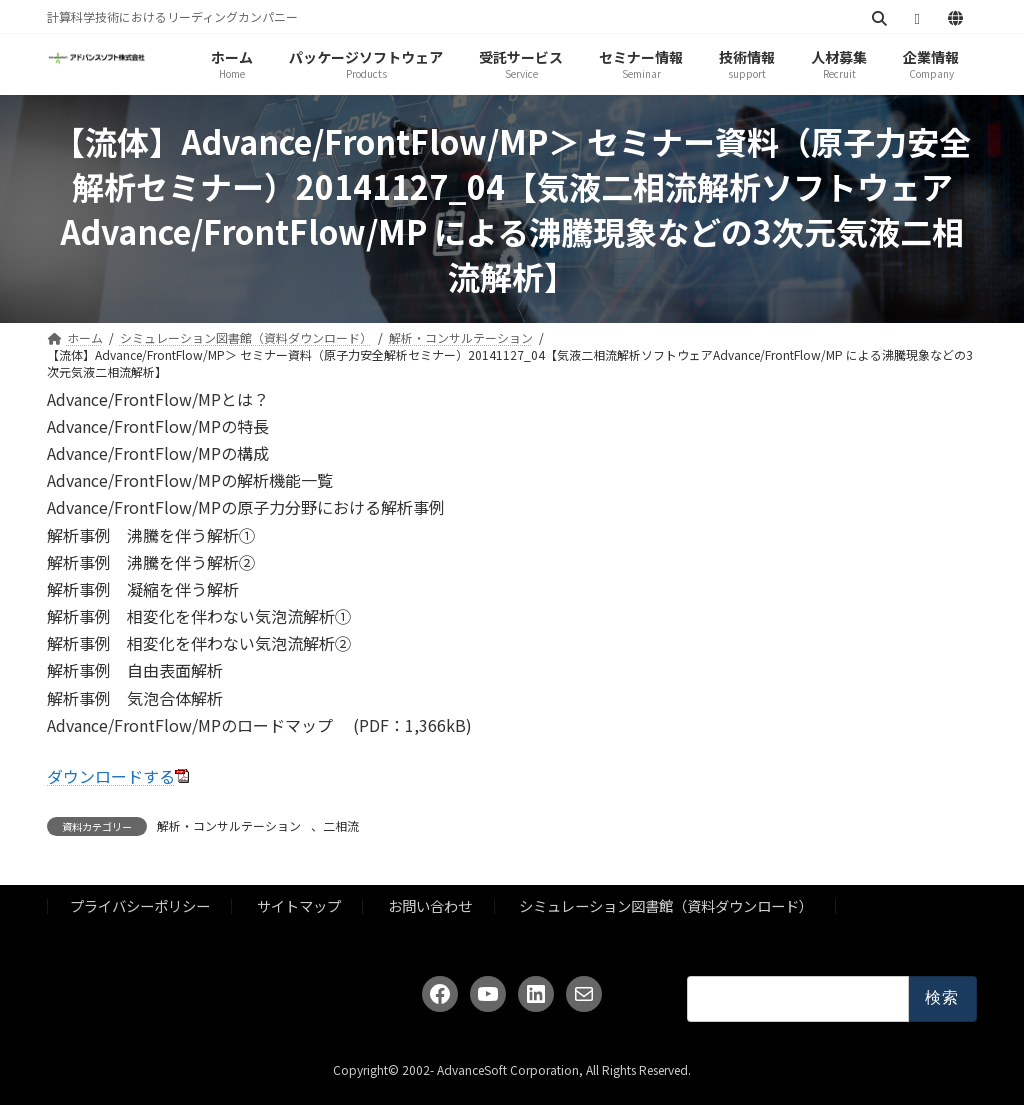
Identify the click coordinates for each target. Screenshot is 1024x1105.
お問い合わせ (430, 906)
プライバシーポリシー (140, 906)
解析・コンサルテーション (229, 825)
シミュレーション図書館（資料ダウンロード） (666, 906)
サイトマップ (299, 906)
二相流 (341, 825)
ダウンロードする (111, 776)
